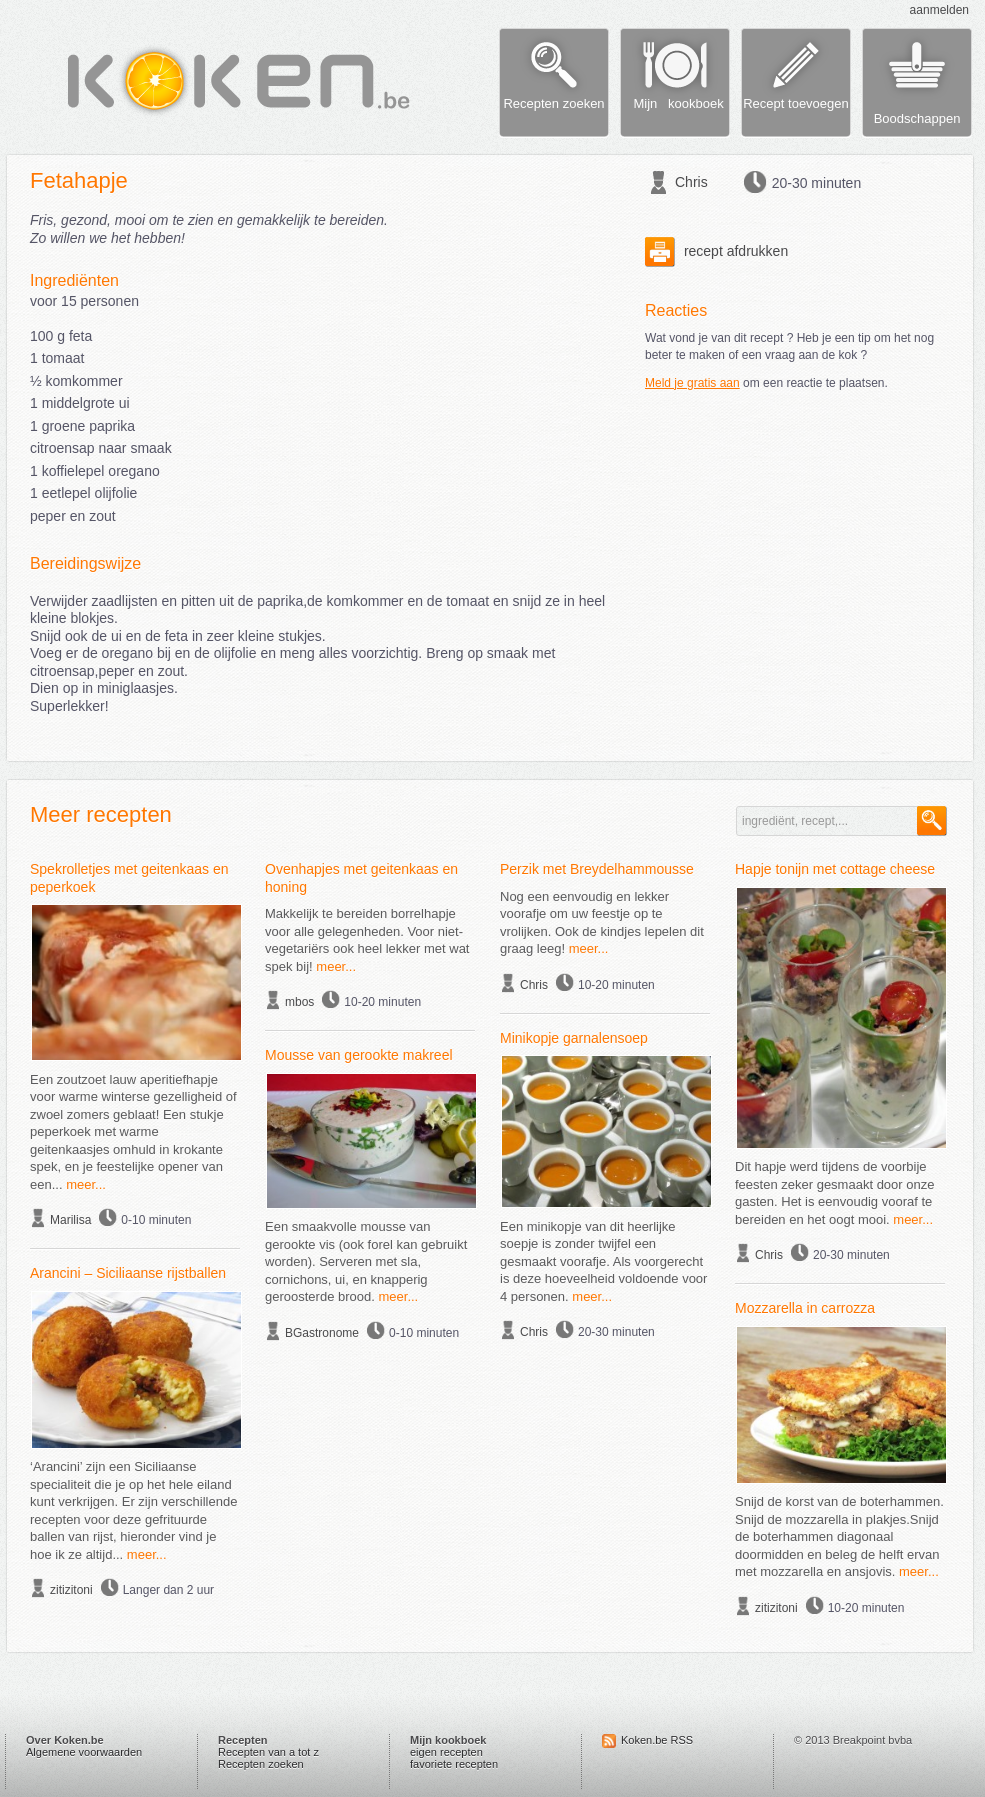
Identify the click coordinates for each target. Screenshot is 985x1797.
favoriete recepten (454, 1764)
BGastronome (322, 1333)
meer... (86, 1184)
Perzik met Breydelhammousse (597, 869)
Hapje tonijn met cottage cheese (835, 869)
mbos (299, 1002)
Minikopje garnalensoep (574, 1038)
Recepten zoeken (261, 1764)
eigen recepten (446, 1752)
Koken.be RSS (657, 1740)
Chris (691, 182)
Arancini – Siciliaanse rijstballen (128, 1273)
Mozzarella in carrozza (805, 1308)
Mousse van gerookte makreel (359, 1055)
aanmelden (939, 10)
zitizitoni (71, 1590)
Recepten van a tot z (268, 1752)
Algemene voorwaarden (84, 1752)
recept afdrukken (716, 251)
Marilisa (70, 1220)
